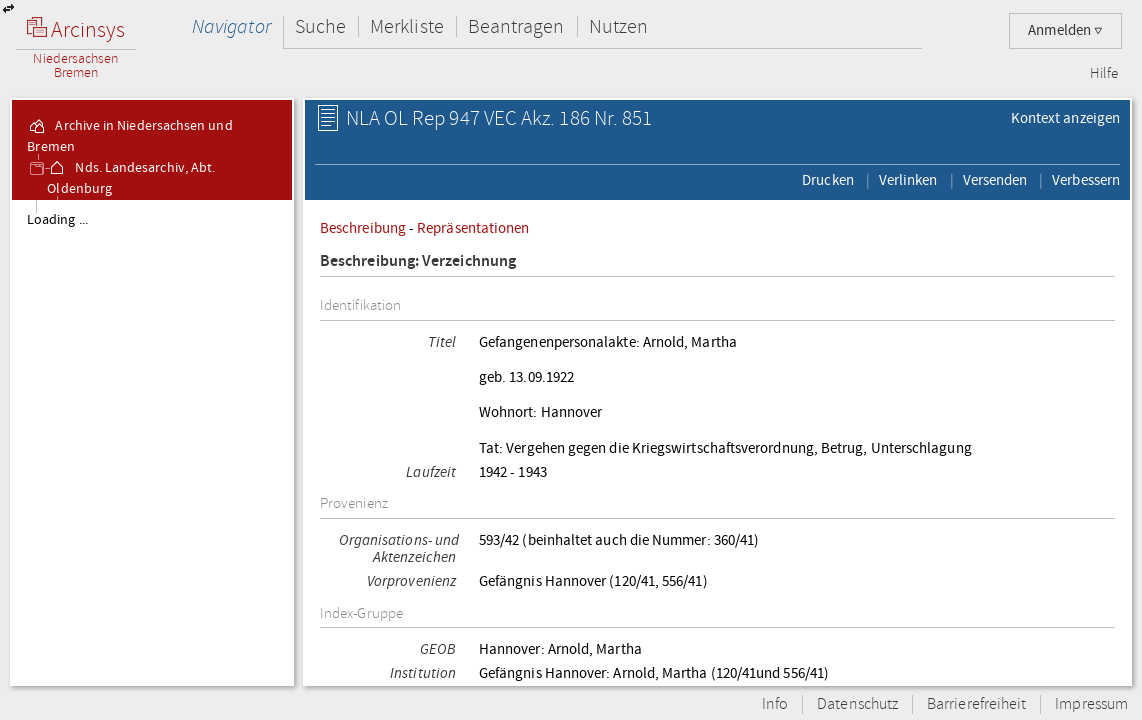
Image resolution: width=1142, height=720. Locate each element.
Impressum (1091, 704)
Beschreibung (363, 228)
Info (775, 704)
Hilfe (1104, 74)
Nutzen (618, 26)
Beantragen (516, 26)
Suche (320, 26)
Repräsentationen (473, 228)
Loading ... (57, 220)
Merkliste (407, 26)
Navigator (231, 26)
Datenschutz (857, 704)
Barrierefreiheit (976, 704)
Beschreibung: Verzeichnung (418, 261)
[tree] (152, 442)
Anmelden (1065, 30)
